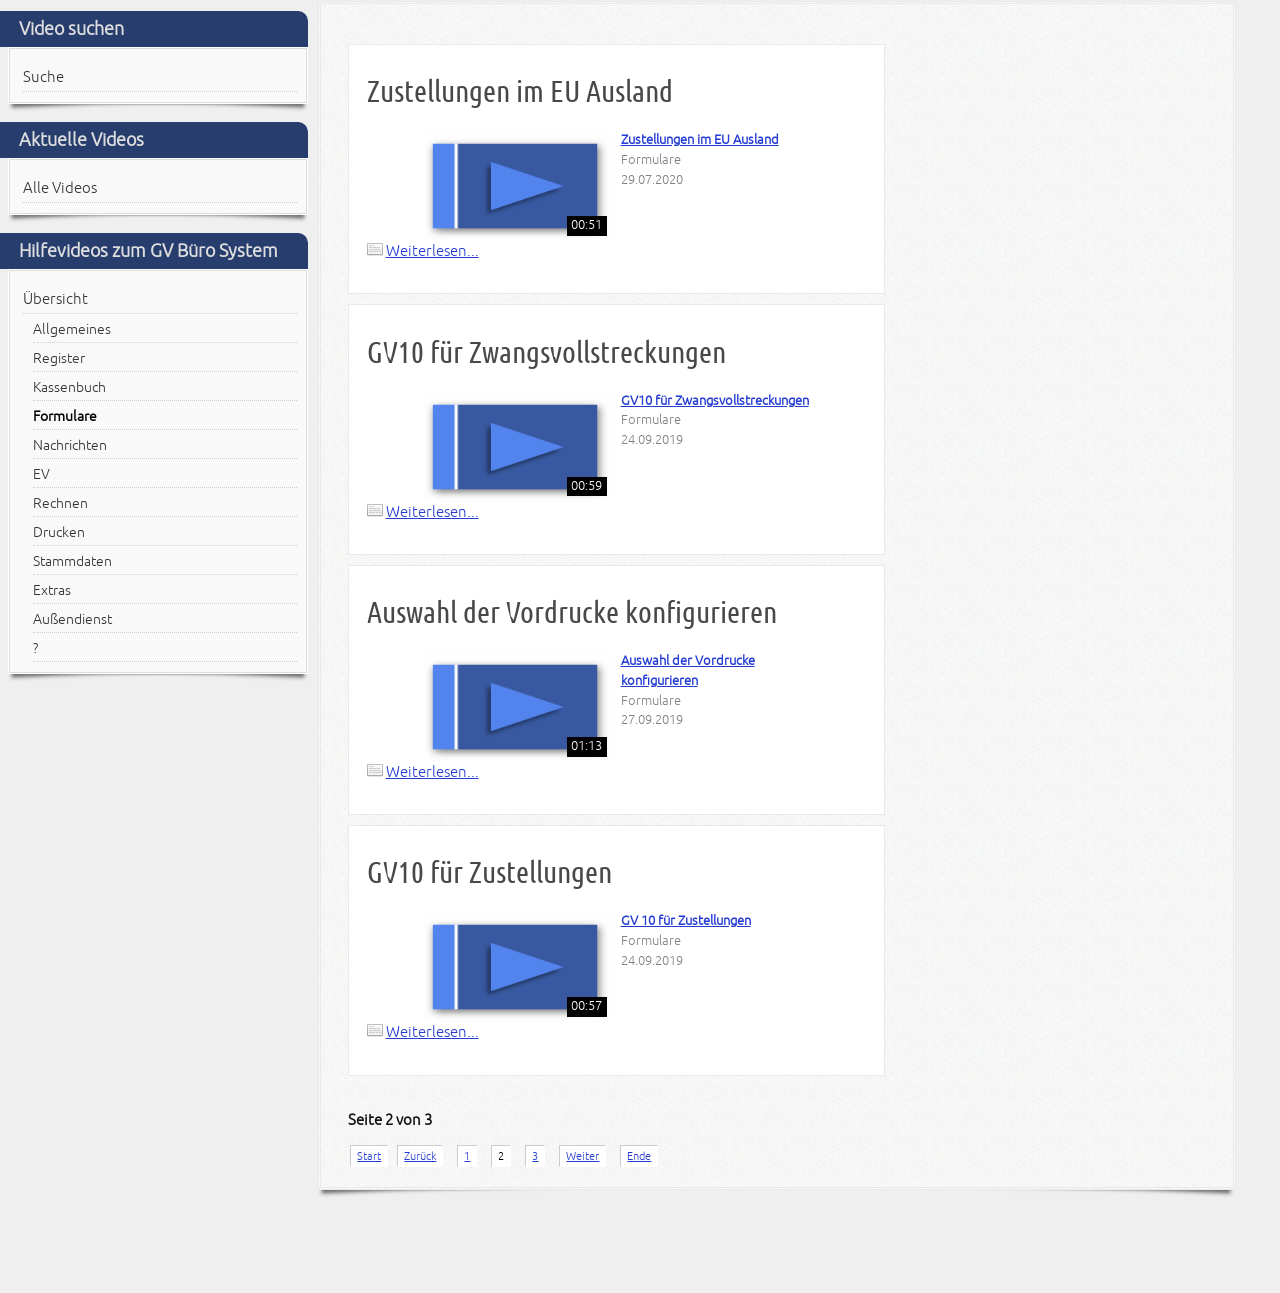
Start (369, 1156)
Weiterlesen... (432, 251)
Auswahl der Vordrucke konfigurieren (572, 612)
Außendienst (72, 619)
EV (41, 474)
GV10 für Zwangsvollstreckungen (546, 352)
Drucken (59, 532)
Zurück (420, 1156)
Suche (43, 77)
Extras (52, 590)
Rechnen (60, 503)
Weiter (582, 1156)
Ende (639, 1156)
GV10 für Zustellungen (489, 872)
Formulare (65, 416)
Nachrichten (70, 445)
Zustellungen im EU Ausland (520, 91)
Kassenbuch (69, 387)
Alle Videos (60, 188)
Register (59, 358)
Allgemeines (72, 329)
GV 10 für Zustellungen (686, 921)
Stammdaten (72, 561)
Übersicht (55, 299)
